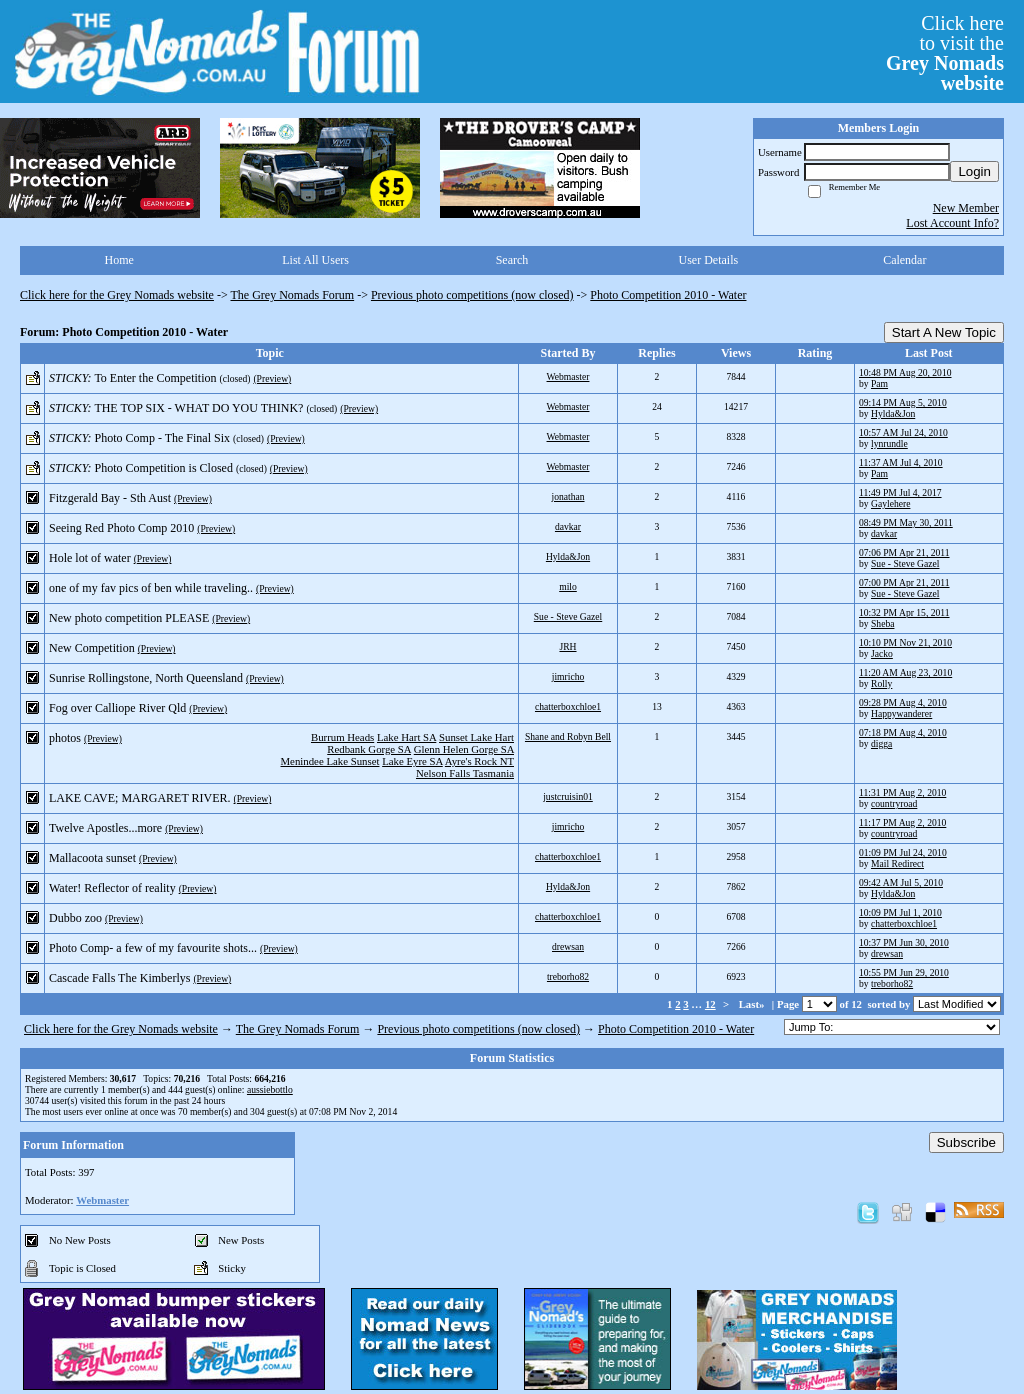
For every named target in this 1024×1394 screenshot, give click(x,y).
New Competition (92, 648)
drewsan (568, 946)
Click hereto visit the (945, 53)
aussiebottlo (270, 1089)
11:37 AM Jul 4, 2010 (901, 462)
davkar (568, 526)
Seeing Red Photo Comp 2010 (121, 528)
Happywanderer (901, 713)
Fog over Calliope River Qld (117, 708)
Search (512, 260)
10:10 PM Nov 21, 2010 (905, 642)
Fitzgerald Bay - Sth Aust (110, 498)
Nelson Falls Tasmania (465, 773)
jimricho (568, 676)
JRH (567, 646)
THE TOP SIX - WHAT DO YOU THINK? (198, 408)
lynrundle (889, 443)
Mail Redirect (897, 863)
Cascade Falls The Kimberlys (119, 978)
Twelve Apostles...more (105, 828)
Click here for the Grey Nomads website (117, 295)
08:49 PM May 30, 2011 (906, 522)
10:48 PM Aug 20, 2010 (905, 372)
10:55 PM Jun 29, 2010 (904, 972)
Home (119, 260)
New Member (966, 208)
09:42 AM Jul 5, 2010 (901, 882)
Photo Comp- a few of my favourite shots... (153, 948)
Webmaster (568, 376)
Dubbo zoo (75, 918)
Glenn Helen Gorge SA (464, 749)
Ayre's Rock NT (479, 761)
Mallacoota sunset (92, 858)
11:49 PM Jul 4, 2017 (900, 492)
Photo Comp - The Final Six (162, 438)
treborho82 (568, 976)
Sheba (882, 623)
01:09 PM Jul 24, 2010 (903, 852)
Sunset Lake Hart (476, 737)
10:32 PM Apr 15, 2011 (904, 612)
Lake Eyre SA (412, 761)
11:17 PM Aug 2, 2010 (902, 822)
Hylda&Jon (893, 413)
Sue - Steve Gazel (905, 563)
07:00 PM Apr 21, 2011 (904, 582)
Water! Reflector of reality (112, 888)
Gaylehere (890, 503)
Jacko (882, 653)
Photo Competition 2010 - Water (668, 295)
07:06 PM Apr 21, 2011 (904, 552)
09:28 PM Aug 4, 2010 (903, 702)
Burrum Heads (342, 737)
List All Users (315, 260)
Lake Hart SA (406, 737)
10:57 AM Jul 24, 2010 (903, 432)
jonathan (567, 496)
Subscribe (966, 1142)
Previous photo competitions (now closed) (472, 295)
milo (568, 586)
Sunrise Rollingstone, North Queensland (146, 678)
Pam (879, 383)
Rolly (881, 683)
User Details (709, 260)
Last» (753, 1004)
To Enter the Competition (155, 378)
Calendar (904, 260)
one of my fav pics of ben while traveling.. (151, 588)
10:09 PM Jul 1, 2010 (900, 912)
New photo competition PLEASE (129, 618)
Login (974, 171)
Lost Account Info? (952, 223)
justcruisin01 (568, 796)
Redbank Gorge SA (369, 749)
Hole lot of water (90, 558)
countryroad (894, 803)
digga (881, 743)
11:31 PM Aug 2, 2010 (902, 792)
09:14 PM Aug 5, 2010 (903, 402)
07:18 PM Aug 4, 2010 (903, 732)
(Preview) (272, 378)
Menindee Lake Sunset (330, 761)
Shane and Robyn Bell (568, 736)
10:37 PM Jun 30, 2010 (904, 942)
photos (65, 738)
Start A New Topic (944, 332)
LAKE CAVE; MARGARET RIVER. (140, 798)
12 (710, 1004)
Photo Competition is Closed (164, 468)
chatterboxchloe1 (568, 706)
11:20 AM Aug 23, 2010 (905, 672)
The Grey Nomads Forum (293, 295)
